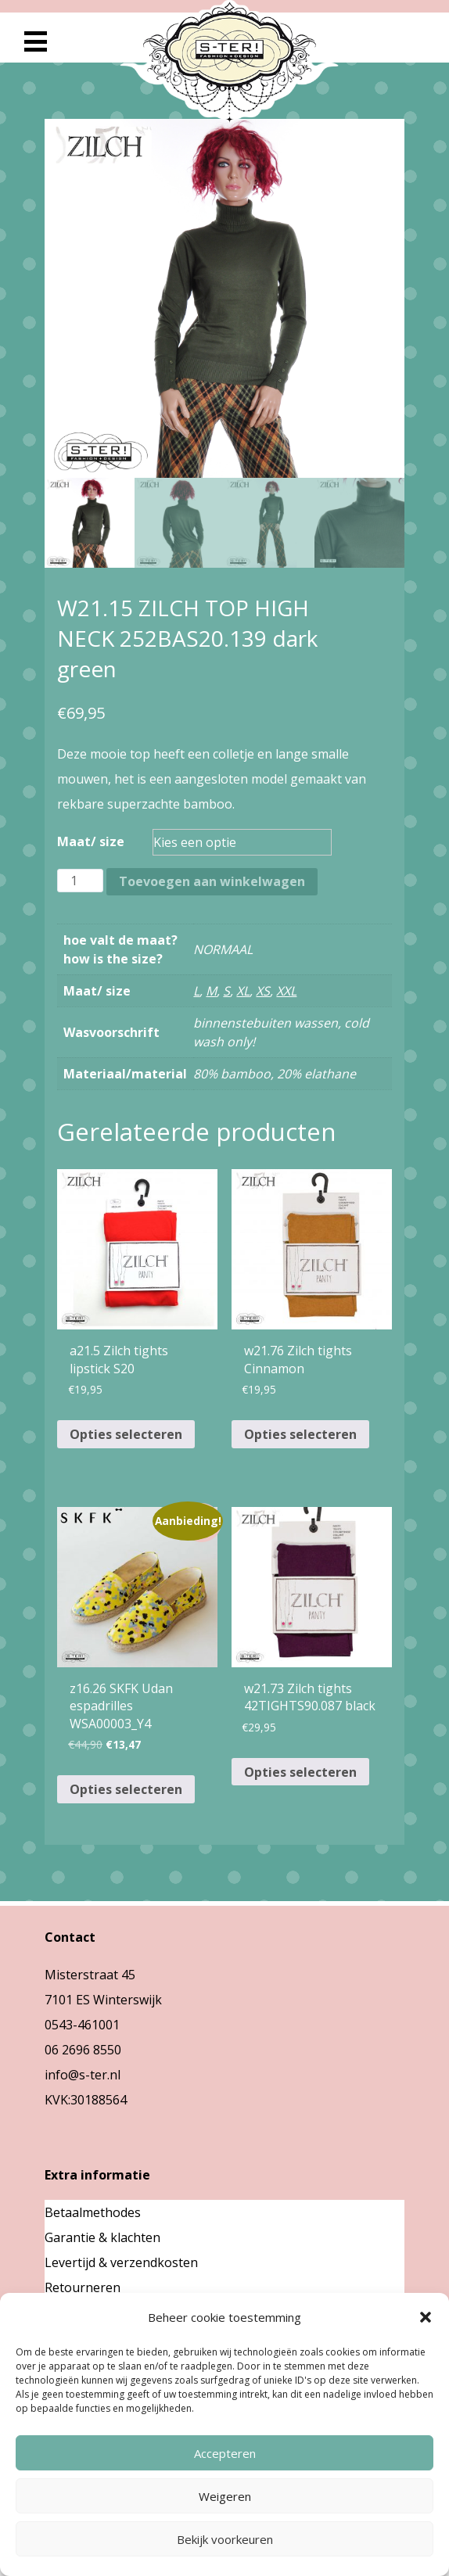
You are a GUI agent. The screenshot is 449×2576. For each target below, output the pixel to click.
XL (243, 990)
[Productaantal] (79, 880)
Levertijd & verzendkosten (121, 2262)
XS (263, 990)
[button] (425, 2317)
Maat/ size (90, 841)
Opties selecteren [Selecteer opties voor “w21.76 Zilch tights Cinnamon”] (300, 1434)
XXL (286, 990)
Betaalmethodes (93, 2212)
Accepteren (225, 2453)
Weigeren (225, 2496)
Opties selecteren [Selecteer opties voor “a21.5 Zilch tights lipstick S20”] (126, 1434)
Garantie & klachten (102, 2237)
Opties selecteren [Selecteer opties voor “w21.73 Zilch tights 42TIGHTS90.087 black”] (300, 1772)
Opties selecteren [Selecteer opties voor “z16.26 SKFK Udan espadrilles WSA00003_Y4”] (126, 1789)
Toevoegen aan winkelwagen (212, 881)
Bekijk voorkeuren (225, 2539)
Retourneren (82, 2287)
